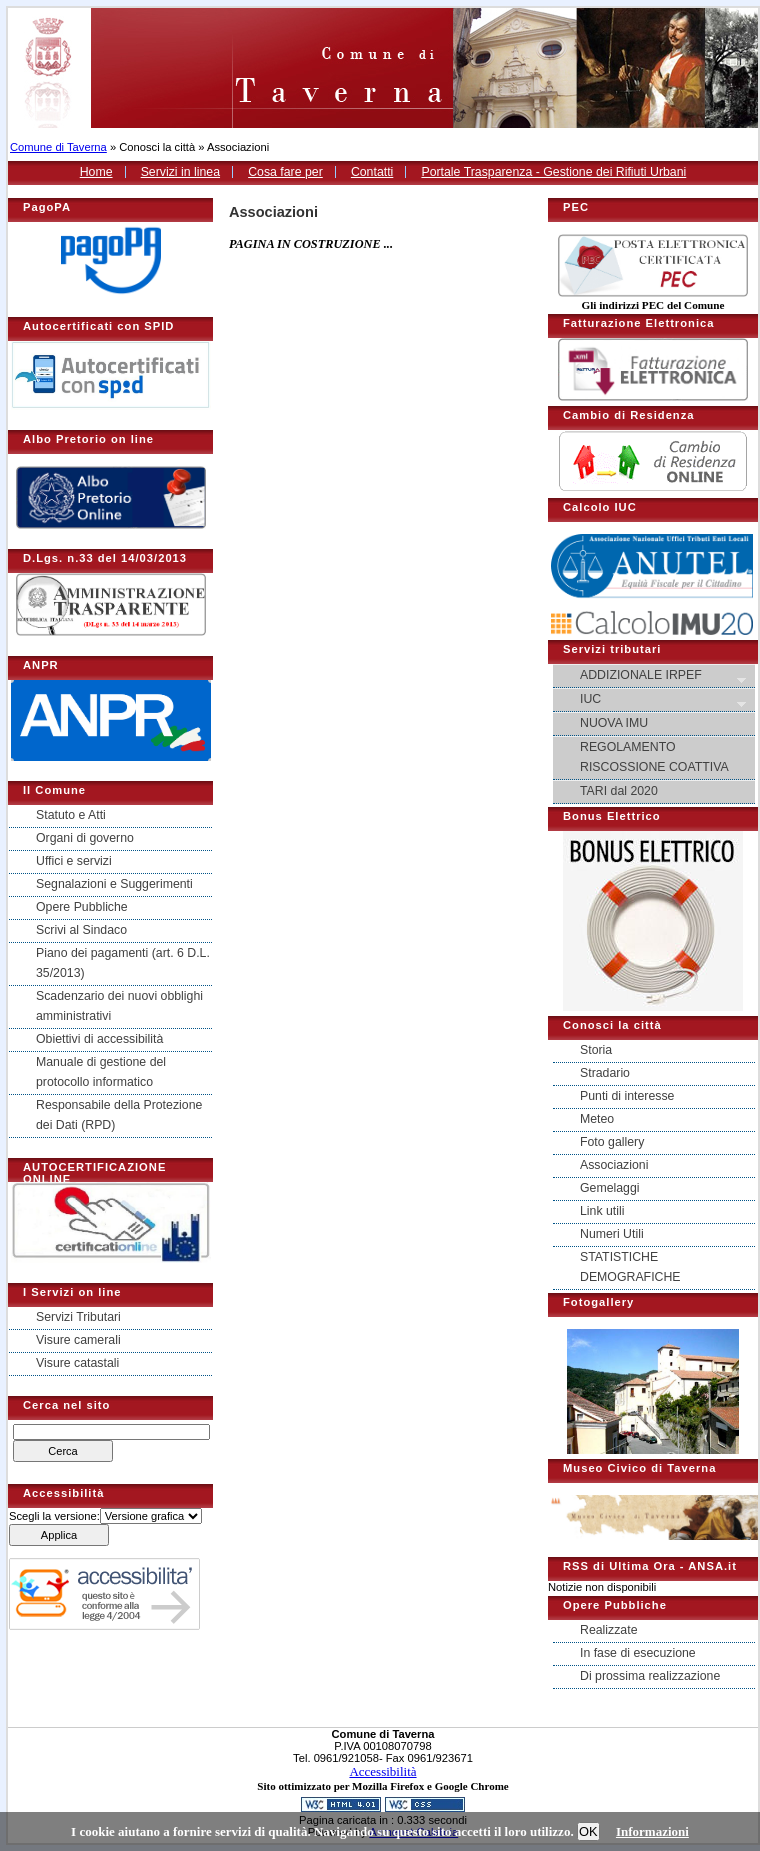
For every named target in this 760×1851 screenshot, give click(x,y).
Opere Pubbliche (82, 907)
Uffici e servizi (74, 861)
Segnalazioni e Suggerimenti (114, 884)
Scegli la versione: (54, 1516)
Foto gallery (612, 1142)
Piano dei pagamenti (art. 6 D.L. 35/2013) (123, 963)
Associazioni (614, 1165)
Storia (596, 1050)
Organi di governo (85, 838)
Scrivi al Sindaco (81, 930)
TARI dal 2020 (619, 791)
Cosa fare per (285, 172)
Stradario (605, 1073)
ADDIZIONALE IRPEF (655, 676)
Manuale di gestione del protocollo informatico (101, 1072)
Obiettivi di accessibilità (99, 1039)
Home (96, 172)
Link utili (602, 1211)
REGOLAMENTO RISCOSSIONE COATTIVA (654, 757)
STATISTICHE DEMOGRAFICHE (630, 1267)
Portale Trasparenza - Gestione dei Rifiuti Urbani (553, 172)
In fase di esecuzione (638, 1653)
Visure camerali (78, 1340)
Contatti (372, 172)
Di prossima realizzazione (650, 1676)
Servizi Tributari (78, 1317)
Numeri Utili (612, 1234)
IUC (655, 700)
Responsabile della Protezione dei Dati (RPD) (119, 1115)
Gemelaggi (610, 1188)
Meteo (597, 1119)
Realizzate (609, 1630)
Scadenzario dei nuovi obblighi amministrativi (119, 1006)
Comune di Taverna (58, 147)
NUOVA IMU (614, 723)
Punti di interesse (627, 1096)
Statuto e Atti (71, 815)
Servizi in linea (180, 172)
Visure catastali (77, 1363)
